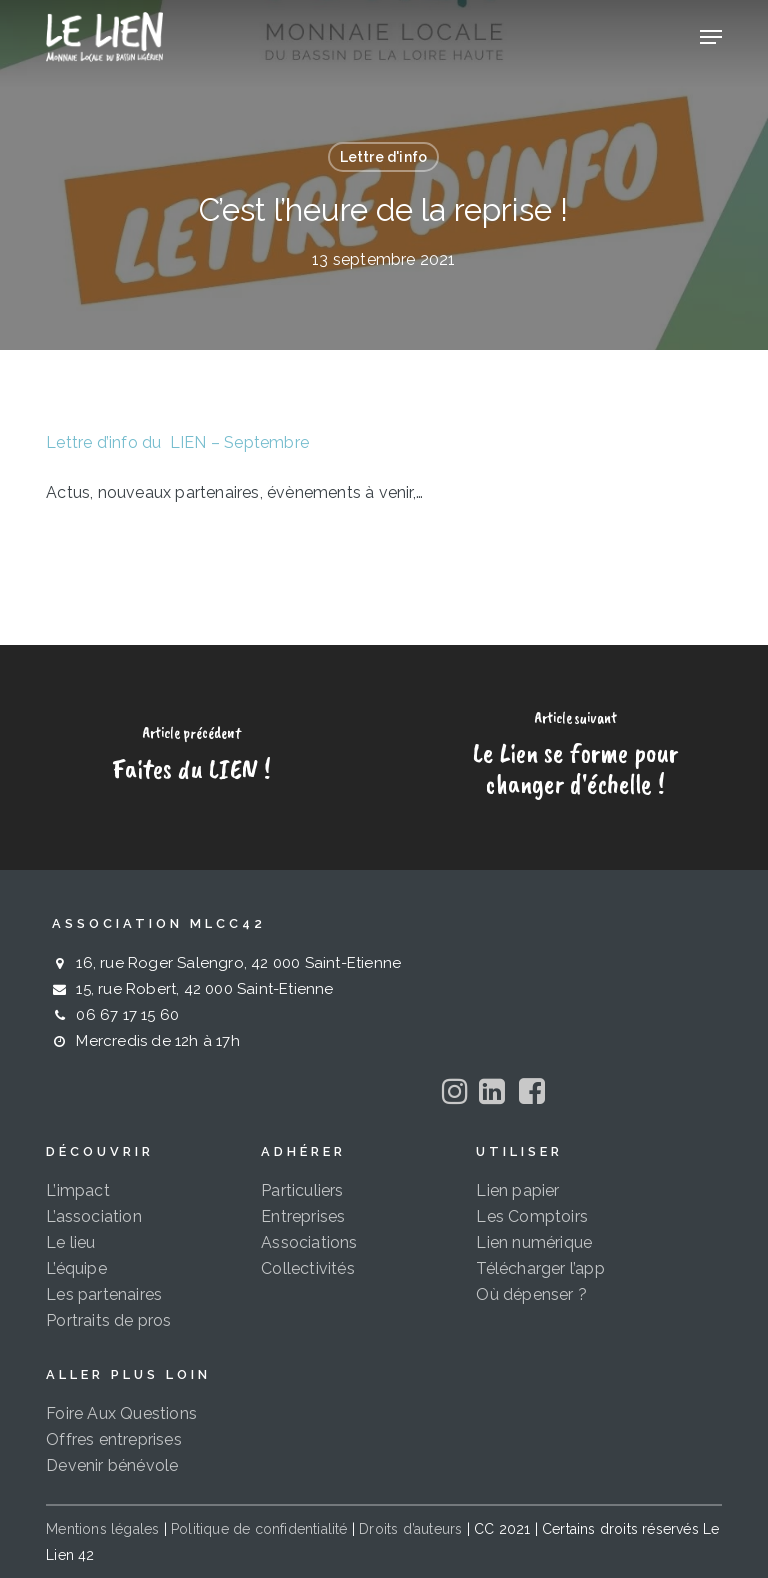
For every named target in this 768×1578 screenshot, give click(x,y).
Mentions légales (102, 1529)
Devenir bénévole (112, 1465)
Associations (309, 1242)
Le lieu (70, 1242)
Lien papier (517, 1190)
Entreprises (303, 1216)
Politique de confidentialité (259, 1529)
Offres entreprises (114, 1439)
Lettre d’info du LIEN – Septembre (177, 442)
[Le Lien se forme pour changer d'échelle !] (576, 757)
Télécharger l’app (540, 1268)
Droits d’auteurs (410, 1529)
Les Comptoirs (532, 1216)
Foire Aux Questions (121, 1413)
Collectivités (308, 1268)
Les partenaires (104, 1294)
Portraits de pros (108, 1320)
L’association (94, 1216)
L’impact (78, 1190)
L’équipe (76, 1268)
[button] (711, 37)
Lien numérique (534, 1242)
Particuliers (302, 1190)
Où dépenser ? (531, 1294)
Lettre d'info (384, 157)
